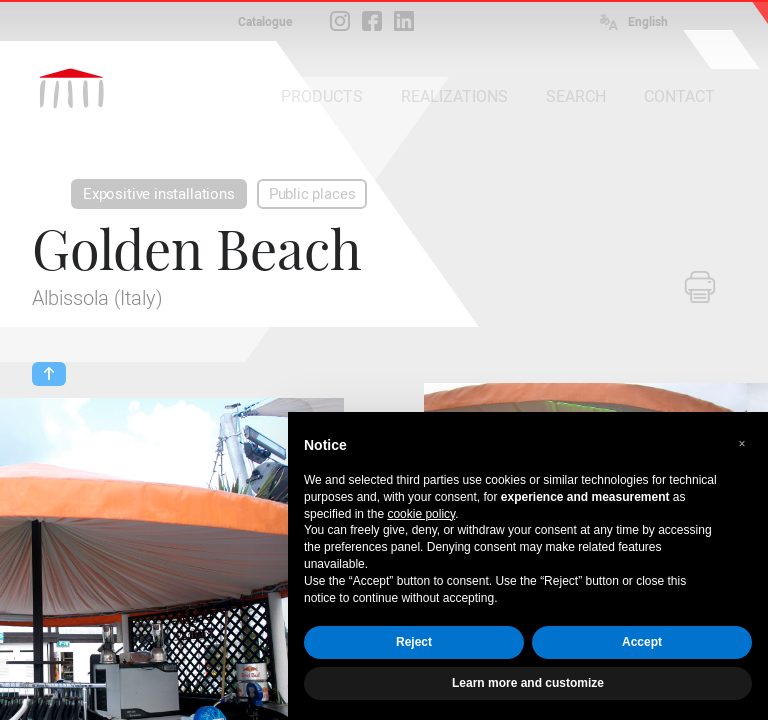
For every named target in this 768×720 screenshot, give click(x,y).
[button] (742, 444)
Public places (312, 194)
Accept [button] (642, 642)
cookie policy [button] (421, 514)
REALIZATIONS (454, 96)
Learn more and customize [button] (528, 683)
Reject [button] (414, 642)
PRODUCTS (322, 96)
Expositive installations (159, 194)
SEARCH (576, 96)
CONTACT (679, 96)
